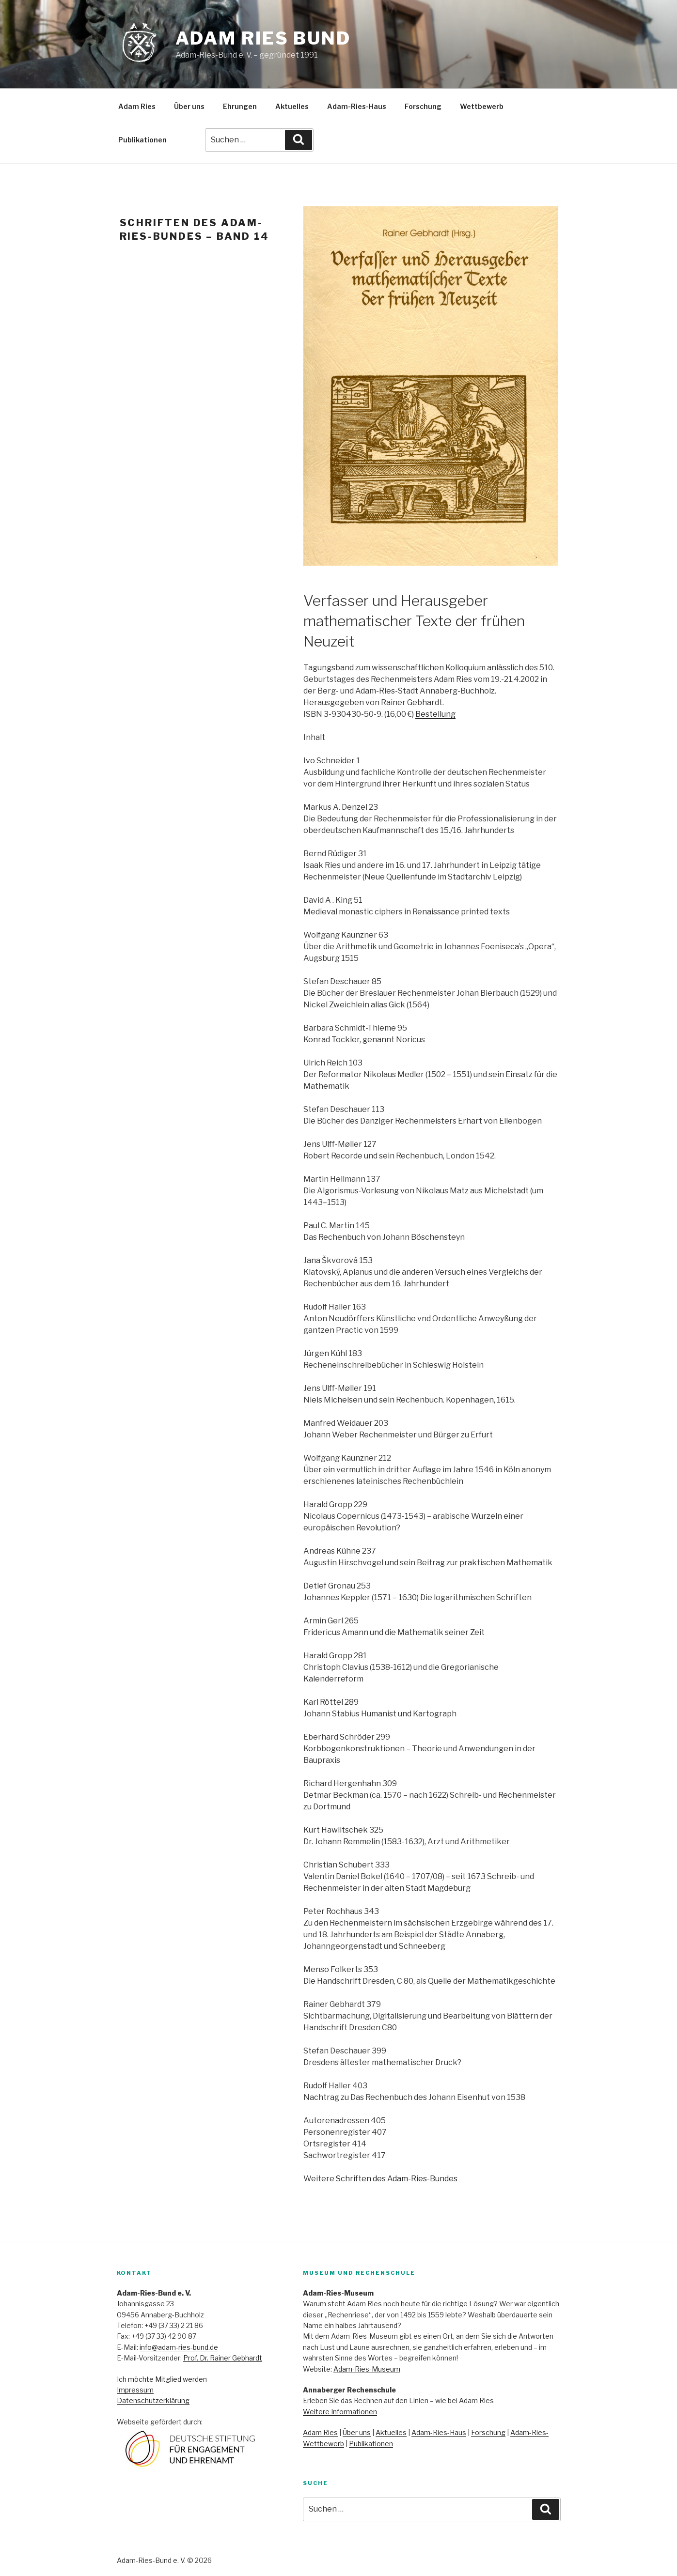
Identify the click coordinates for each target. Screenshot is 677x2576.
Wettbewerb (482, 106)
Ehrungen (240, 106)
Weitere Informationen (340, 2411)
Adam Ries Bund (263, 38)
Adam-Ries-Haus (356, 106)
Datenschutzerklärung (153, 2400)
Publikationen (142, 140)
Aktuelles (292, 106)
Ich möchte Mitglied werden (162, 2379)
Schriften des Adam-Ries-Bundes (396, 2178)
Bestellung (435, 714)
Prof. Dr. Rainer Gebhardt (222, 2358)
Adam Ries (137, 106)
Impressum (135, 2390)
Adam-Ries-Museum (366, 2369)
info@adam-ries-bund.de (179, 2347)
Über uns (189, 106)
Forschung (423, 106)
